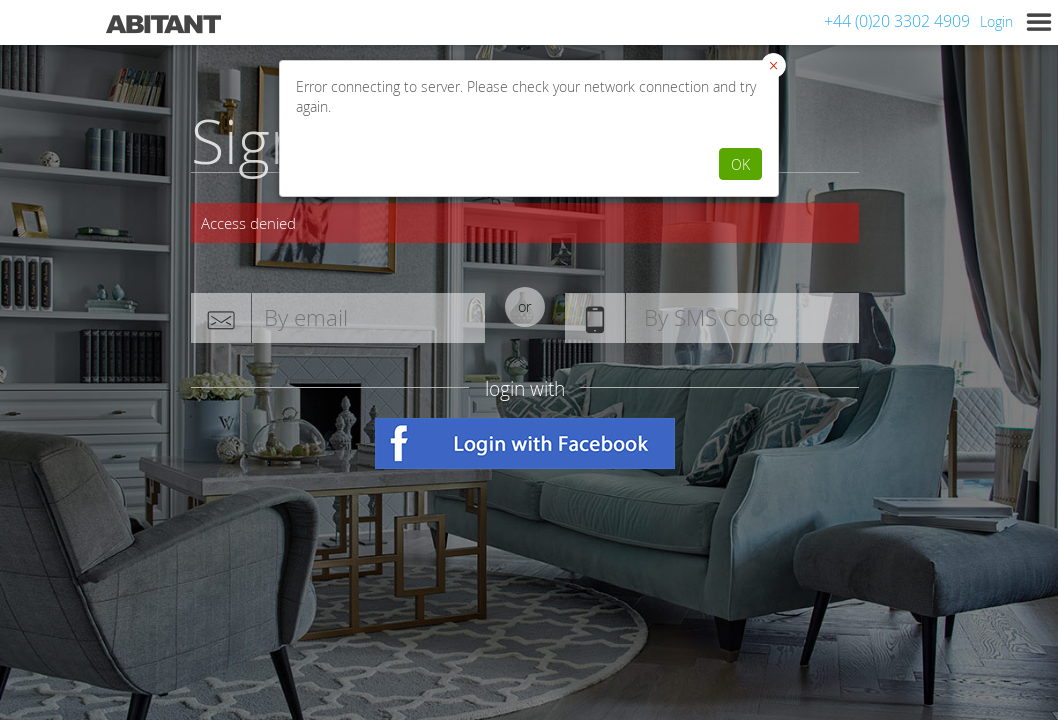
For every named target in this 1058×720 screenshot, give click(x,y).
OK (740, 164)
